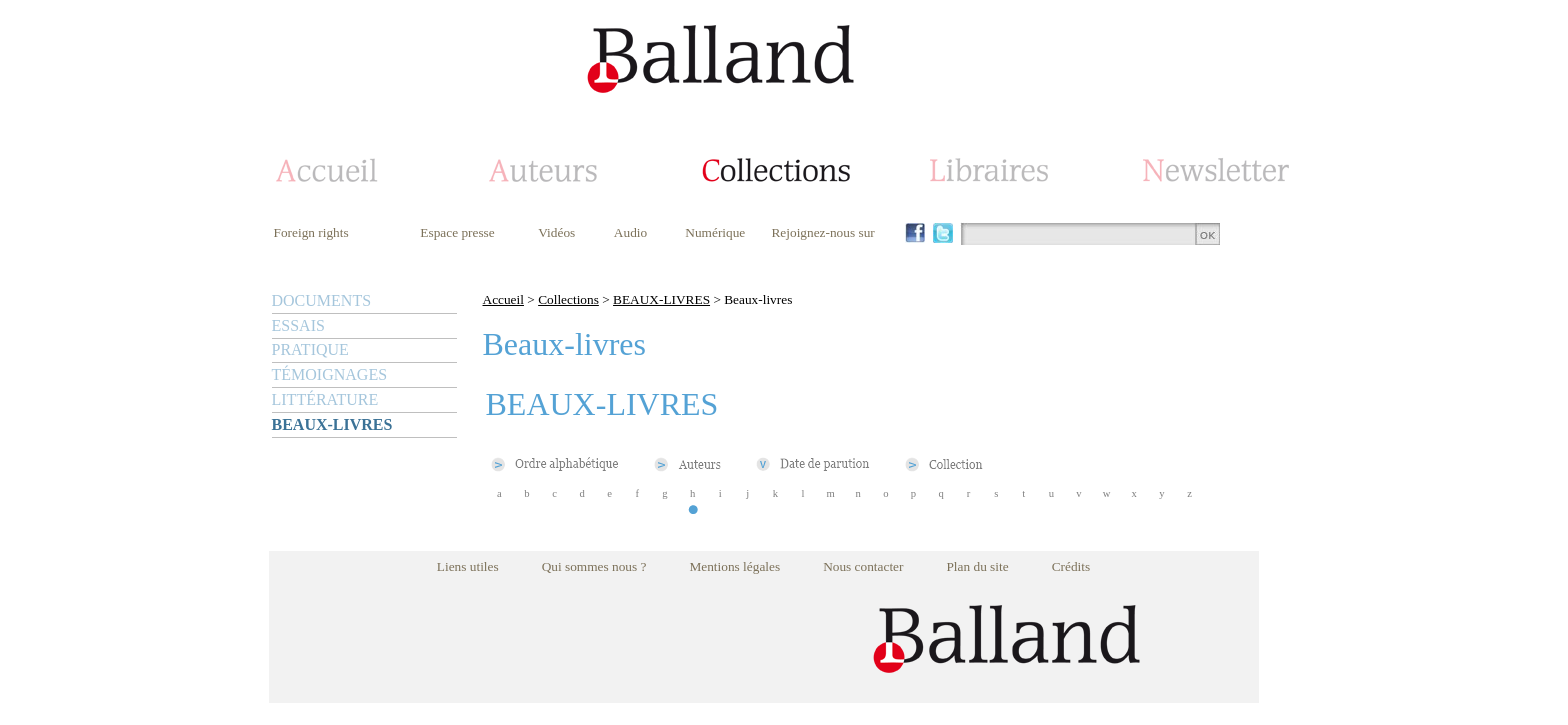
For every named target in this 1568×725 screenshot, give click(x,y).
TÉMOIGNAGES (330, 374)
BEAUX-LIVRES (332, 424)
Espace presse (457, 232)
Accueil (503, 299)
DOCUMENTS (322, 300)
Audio (630, 232)
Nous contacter (863, 566)
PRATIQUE (310, 349)
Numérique (715, 232)
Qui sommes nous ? (594, 566)
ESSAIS (298, 325)
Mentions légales (734, 566)
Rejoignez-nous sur (822, 232)
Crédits (1071, 566)
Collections (568, 299)
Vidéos (556, 232)
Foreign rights (311, 232)
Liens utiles (468, 566)
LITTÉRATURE (325, 399)
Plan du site (977, 566)
